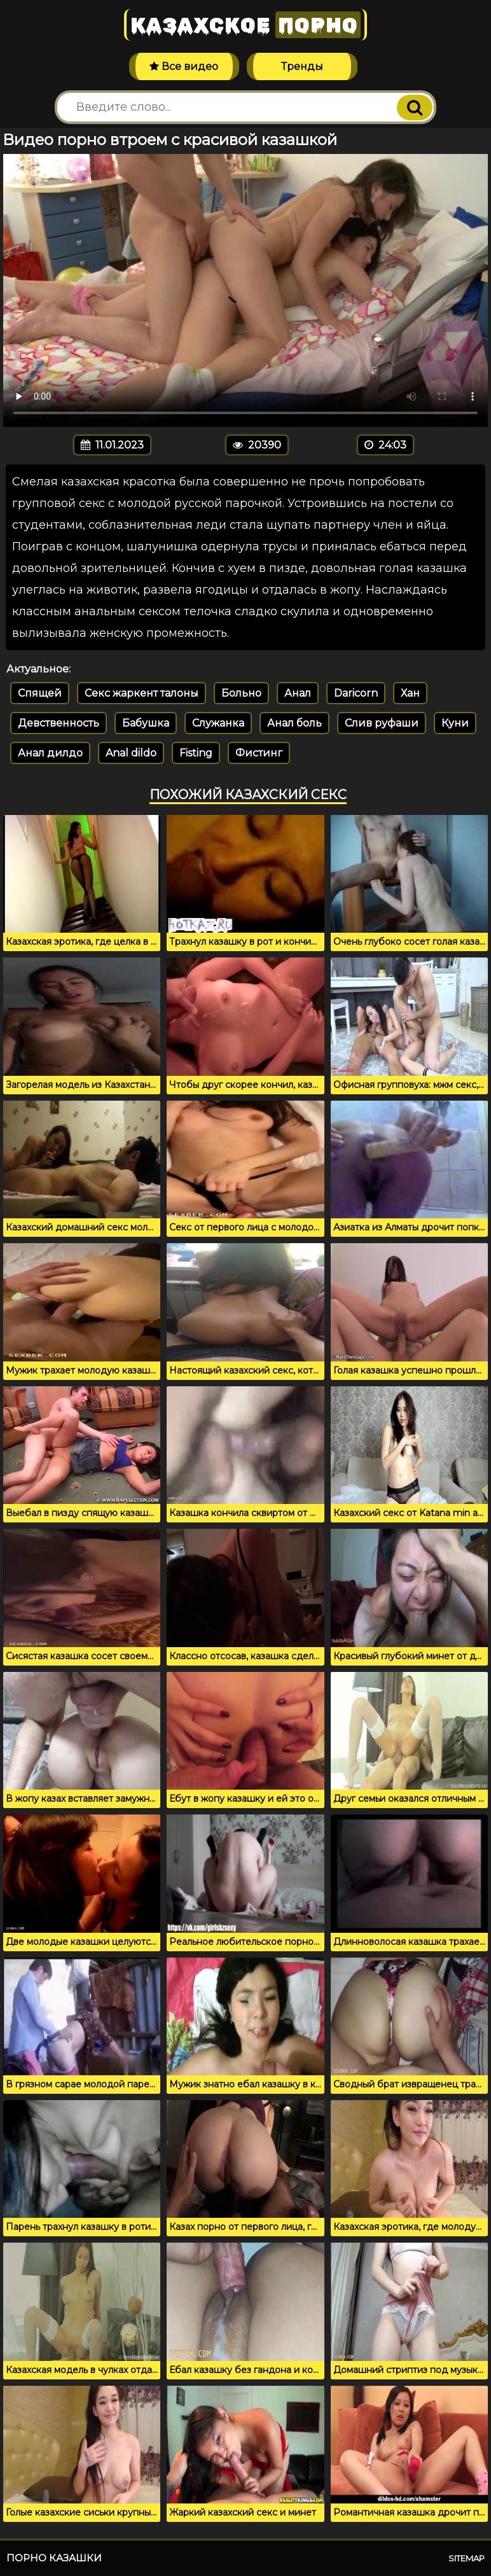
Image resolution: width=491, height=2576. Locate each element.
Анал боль (294, 723)
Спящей (40, 693)
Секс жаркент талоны (141, 693)
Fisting (195, 753)
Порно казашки (54, 2558)
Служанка (218, 723)
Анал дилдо (50, 753)
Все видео (183, 66)
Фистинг (258, 753)
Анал (297, 693)
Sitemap (466, 2558)
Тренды (302, 66)
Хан (410, 693)
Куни (455, 723)
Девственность (58, 723)
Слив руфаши (381, 723)
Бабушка (145, 723)
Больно (241, 693)
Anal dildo (131, 753)
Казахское (245, 24)
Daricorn (356, 693)
